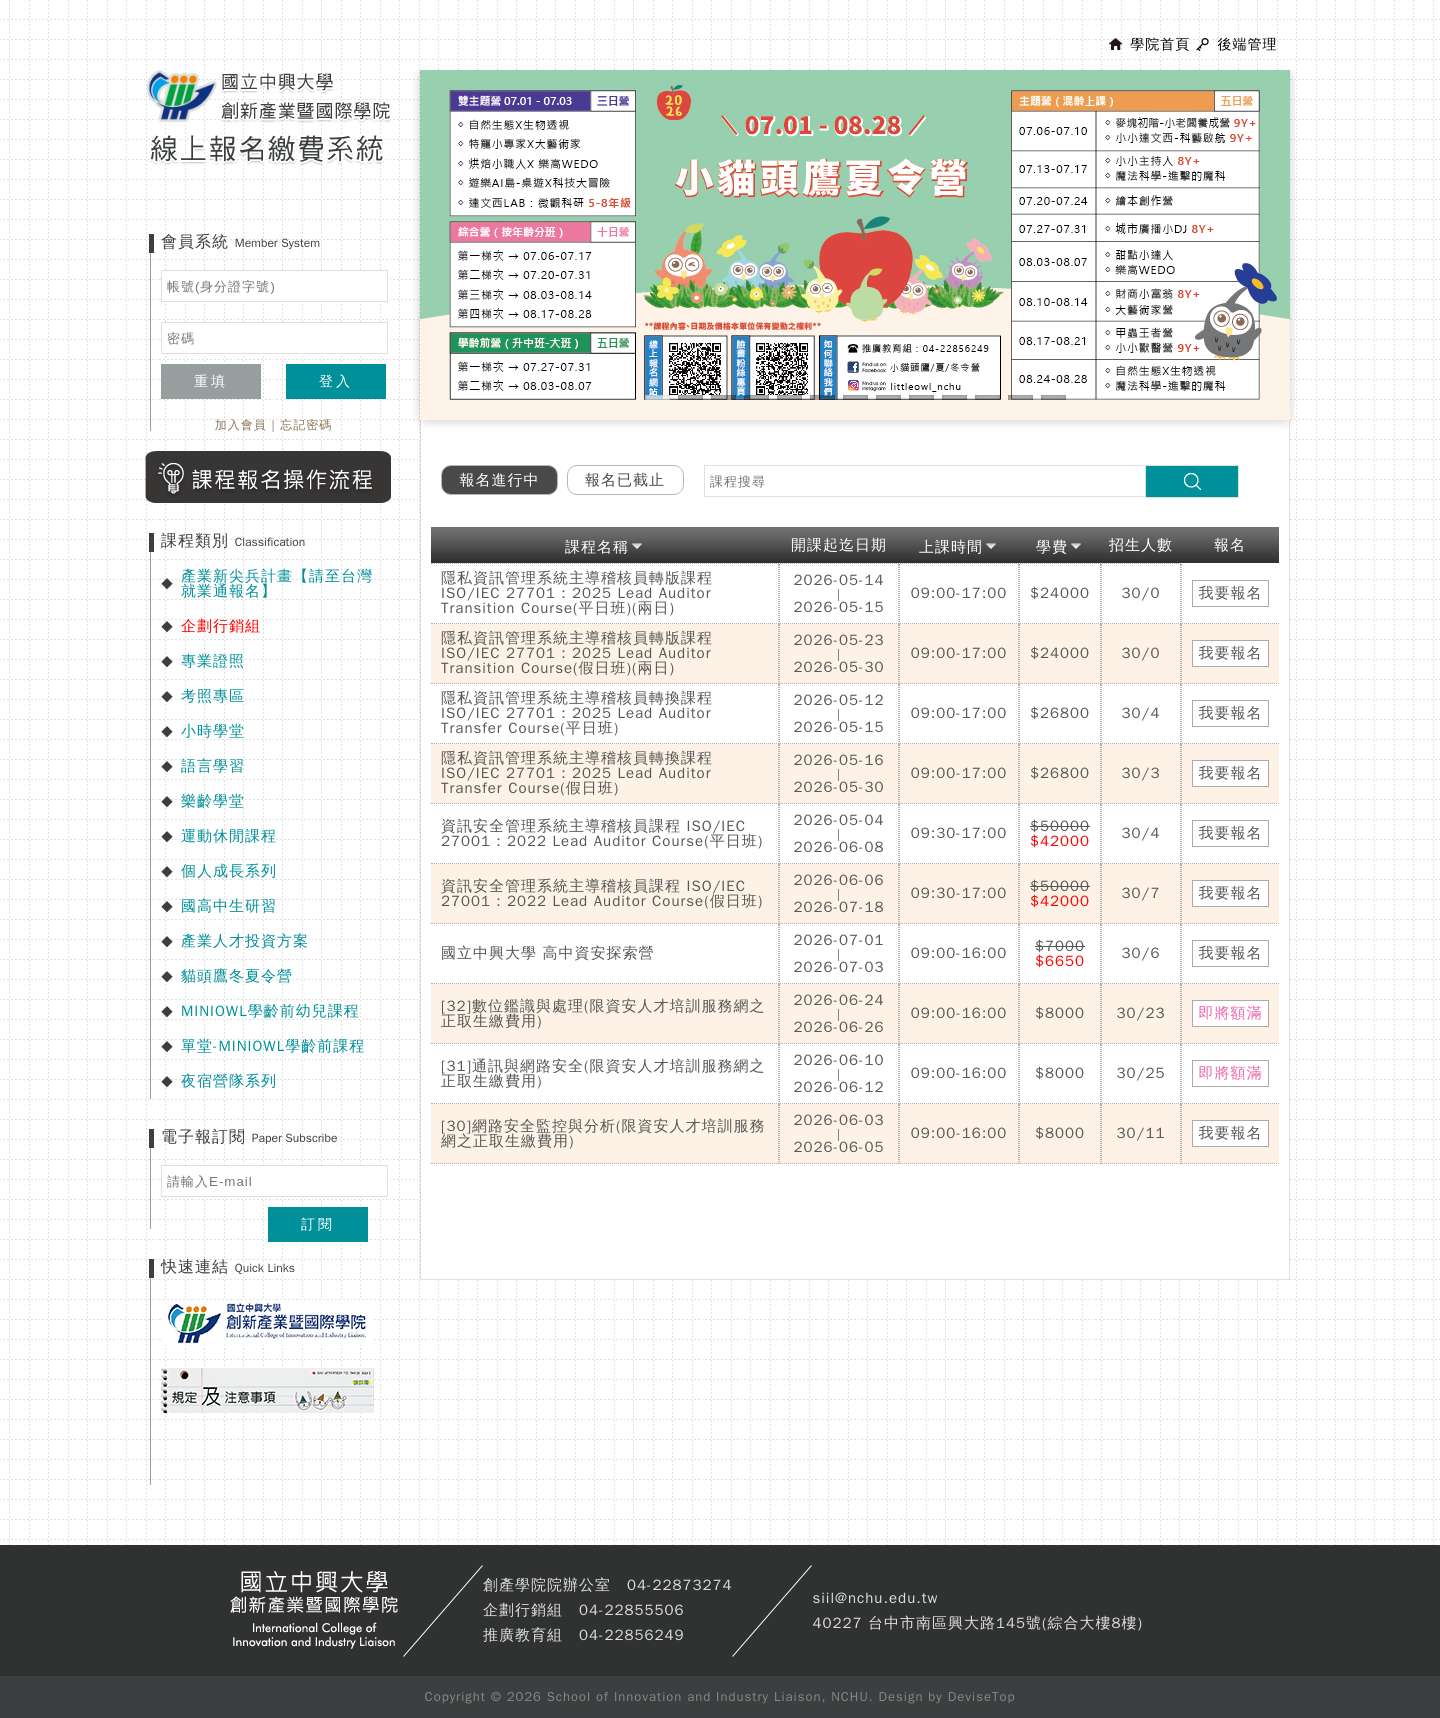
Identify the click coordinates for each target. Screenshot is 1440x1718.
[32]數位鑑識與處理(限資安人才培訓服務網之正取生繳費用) (603, 1013)
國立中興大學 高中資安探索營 (548, 953)
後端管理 (1247, 44)
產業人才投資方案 (245, 941)
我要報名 (1231, 593)
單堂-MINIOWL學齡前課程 (273, 1046)
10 (954, 397)
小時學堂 (213, 731)
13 (1053, 397)
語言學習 (213, 766)
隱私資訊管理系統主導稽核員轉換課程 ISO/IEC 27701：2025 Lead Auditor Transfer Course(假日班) (577, 773)
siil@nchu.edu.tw (875, 1598)
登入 (336, 381)
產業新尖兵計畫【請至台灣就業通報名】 (277, 583)
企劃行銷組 (221, 626)
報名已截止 (625, 480)
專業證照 (213, 661)
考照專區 (213, 696)
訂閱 (318, 1224)
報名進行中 (500, 480)
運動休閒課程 (229, 836)
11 (987, 397)
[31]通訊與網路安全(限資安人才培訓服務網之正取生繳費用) (603, 1073)
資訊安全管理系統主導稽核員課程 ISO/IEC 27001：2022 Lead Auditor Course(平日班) (602, 833)
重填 (211, 381)
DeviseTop (982, 1696)
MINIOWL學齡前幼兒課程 (270, 1011)
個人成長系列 (229, 871)
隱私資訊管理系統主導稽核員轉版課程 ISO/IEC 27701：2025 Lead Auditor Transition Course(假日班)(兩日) (577, 653)
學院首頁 (1160, 44)
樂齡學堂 (213, 801)
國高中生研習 (229, 906)
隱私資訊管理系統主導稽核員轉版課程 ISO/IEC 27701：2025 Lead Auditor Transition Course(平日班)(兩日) (577, 593)
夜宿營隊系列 (229, 1081)
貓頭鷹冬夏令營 (237, 976)
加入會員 (241, 425)
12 (1020, 397)
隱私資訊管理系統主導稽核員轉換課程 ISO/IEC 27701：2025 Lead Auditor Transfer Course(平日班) (577, 713)
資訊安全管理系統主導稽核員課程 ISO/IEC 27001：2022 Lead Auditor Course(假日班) (602, 893)
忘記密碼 (306, 425)
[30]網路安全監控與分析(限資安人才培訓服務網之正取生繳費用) (603, 1133)
